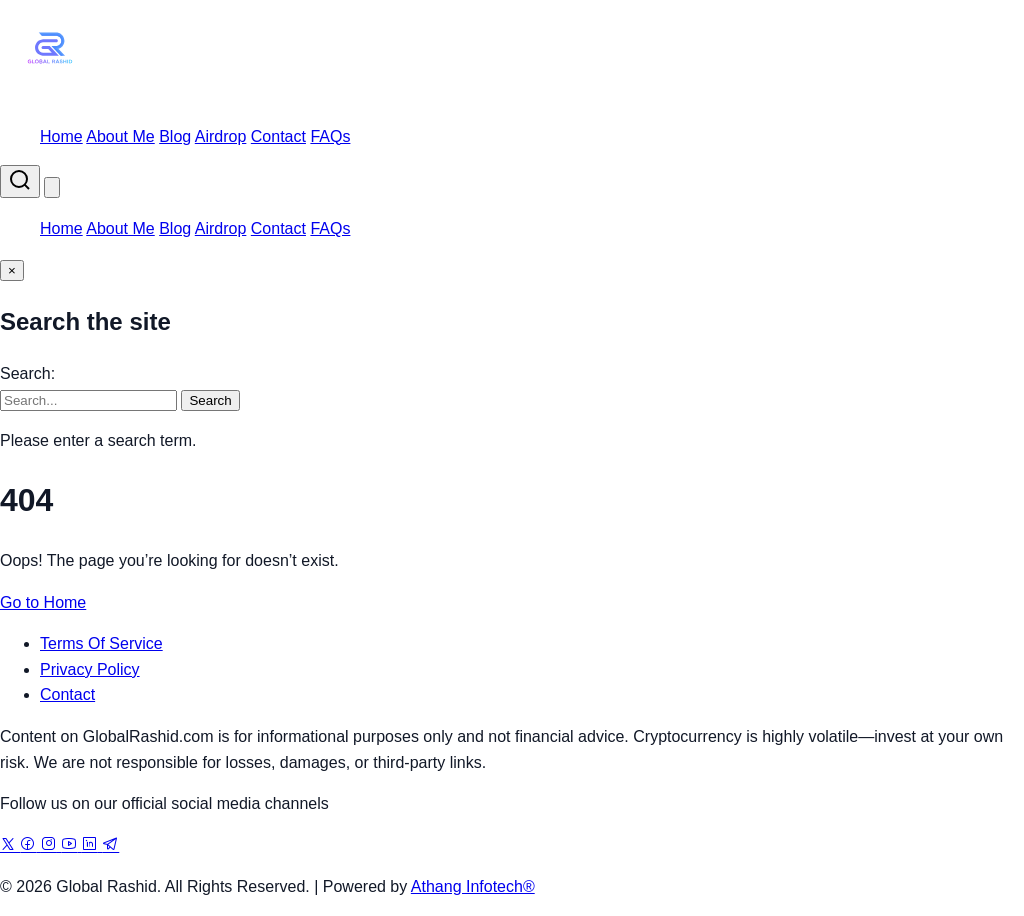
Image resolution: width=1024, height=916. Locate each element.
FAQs (330, 136)
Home (61, 136)
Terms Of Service (101, 643)
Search (210, 400)
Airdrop (221, 136)
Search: (27, 373)
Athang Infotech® (473, 886)
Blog (175, 136)
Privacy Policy (90, 669)
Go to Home (43, 602)
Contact (278, 136)
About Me (120, 136)
